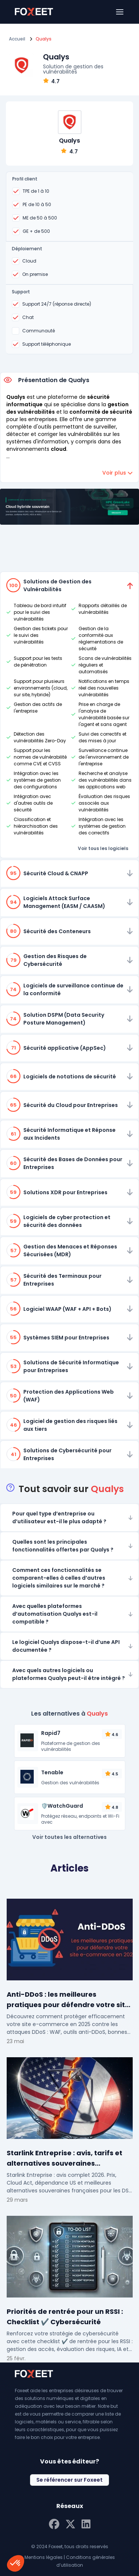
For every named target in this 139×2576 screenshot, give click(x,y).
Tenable (52, 1772)
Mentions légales (43, 2557)
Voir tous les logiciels (103, 848)
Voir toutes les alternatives (69, 1837)
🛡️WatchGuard (62, 1806)
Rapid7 (50, 1733)
